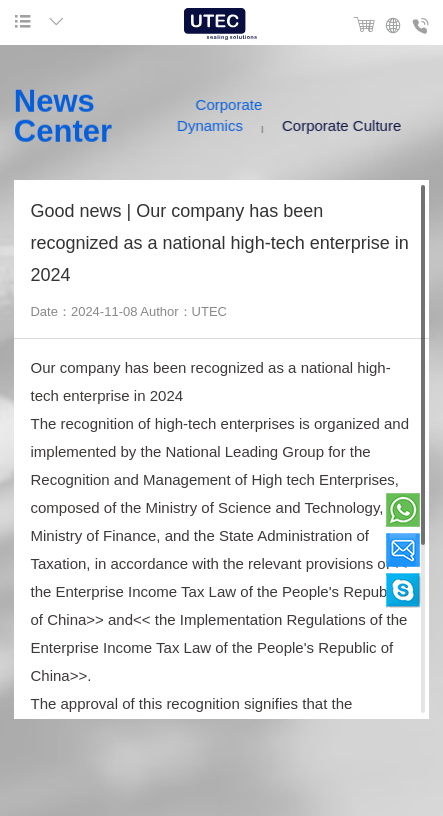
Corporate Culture (347, 125)
